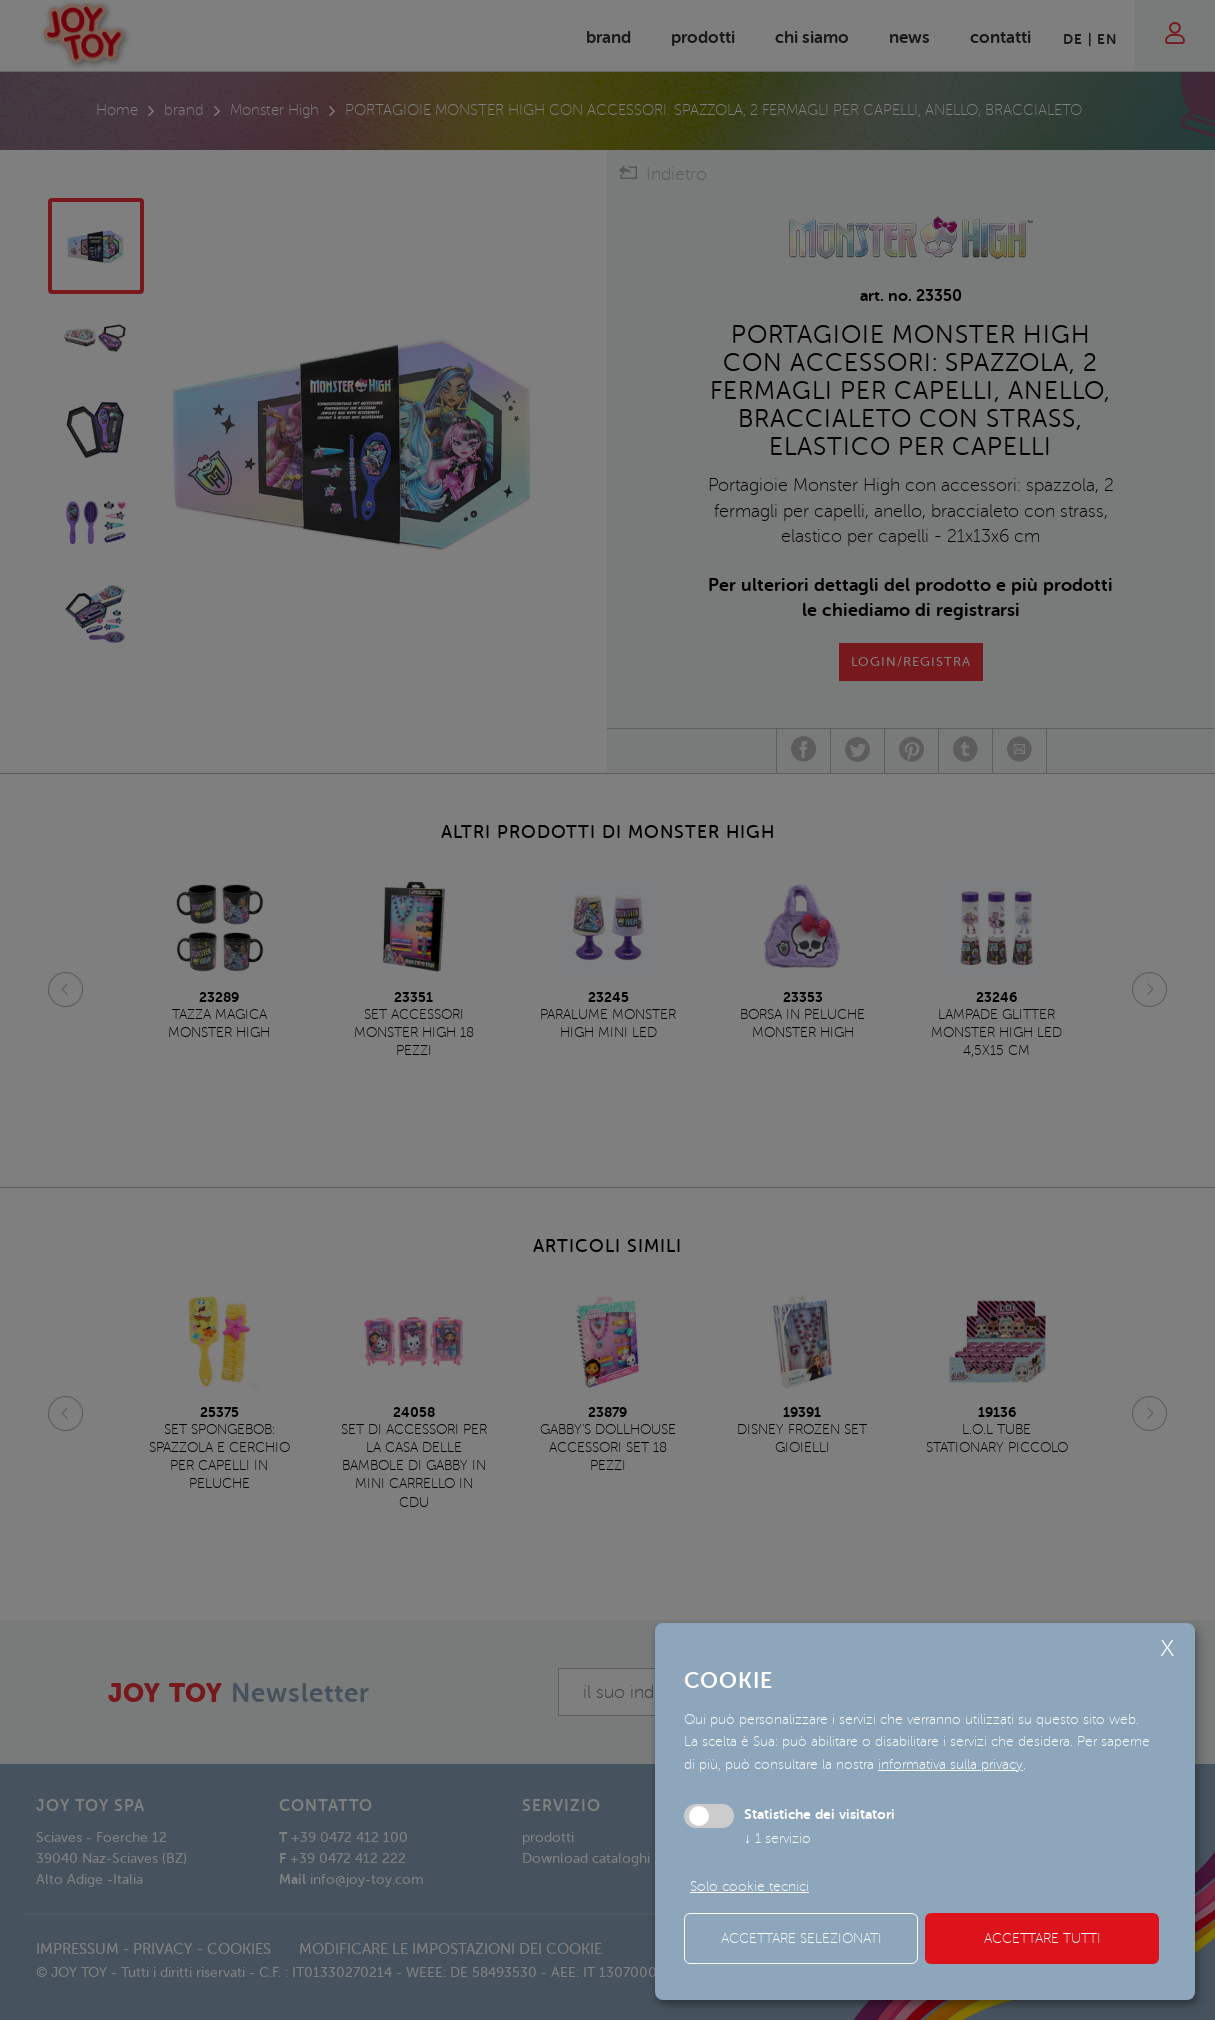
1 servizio (777, 1838)
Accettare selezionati (801, 1938)
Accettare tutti (1042, 1938)
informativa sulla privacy (950, 1764)
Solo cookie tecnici (749, 1886)
